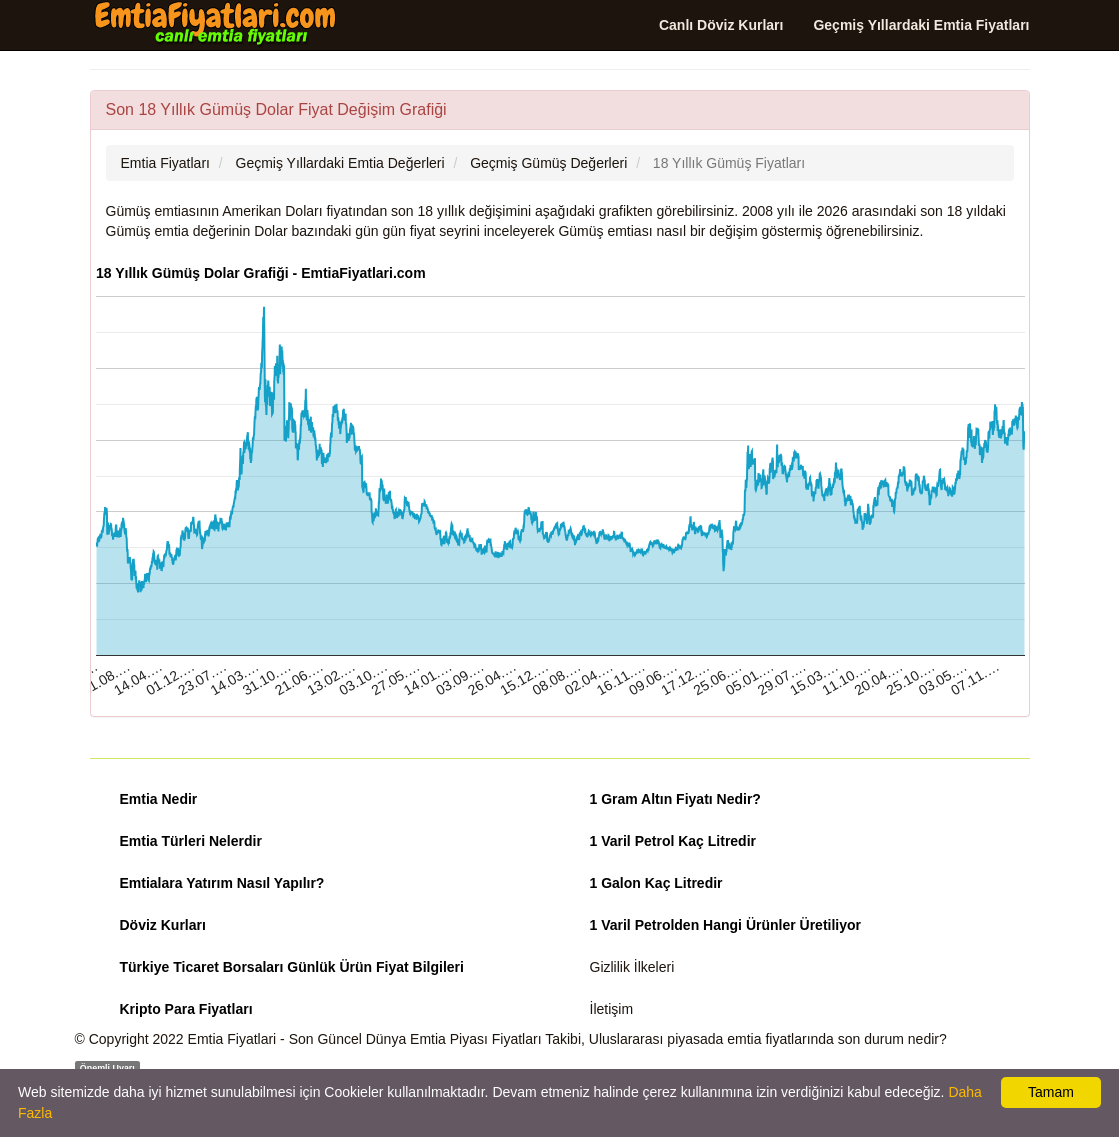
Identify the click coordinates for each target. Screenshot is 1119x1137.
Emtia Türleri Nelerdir (191, 841)
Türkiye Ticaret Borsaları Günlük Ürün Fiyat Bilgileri (292, 967)
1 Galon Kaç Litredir (656, 883)
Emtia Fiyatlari (232, 1039)
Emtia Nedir (159, 799)
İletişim (612, 1009)
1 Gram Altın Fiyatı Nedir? (675, 799)
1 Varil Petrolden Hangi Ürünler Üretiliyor (726, 925)
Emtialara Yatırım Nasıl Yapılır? (222, 883)
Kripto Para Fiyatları (186, 1009)
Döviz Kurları (163, 925)
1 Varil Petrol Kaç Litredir (673, 841)
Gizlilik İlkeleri (632, 967)
